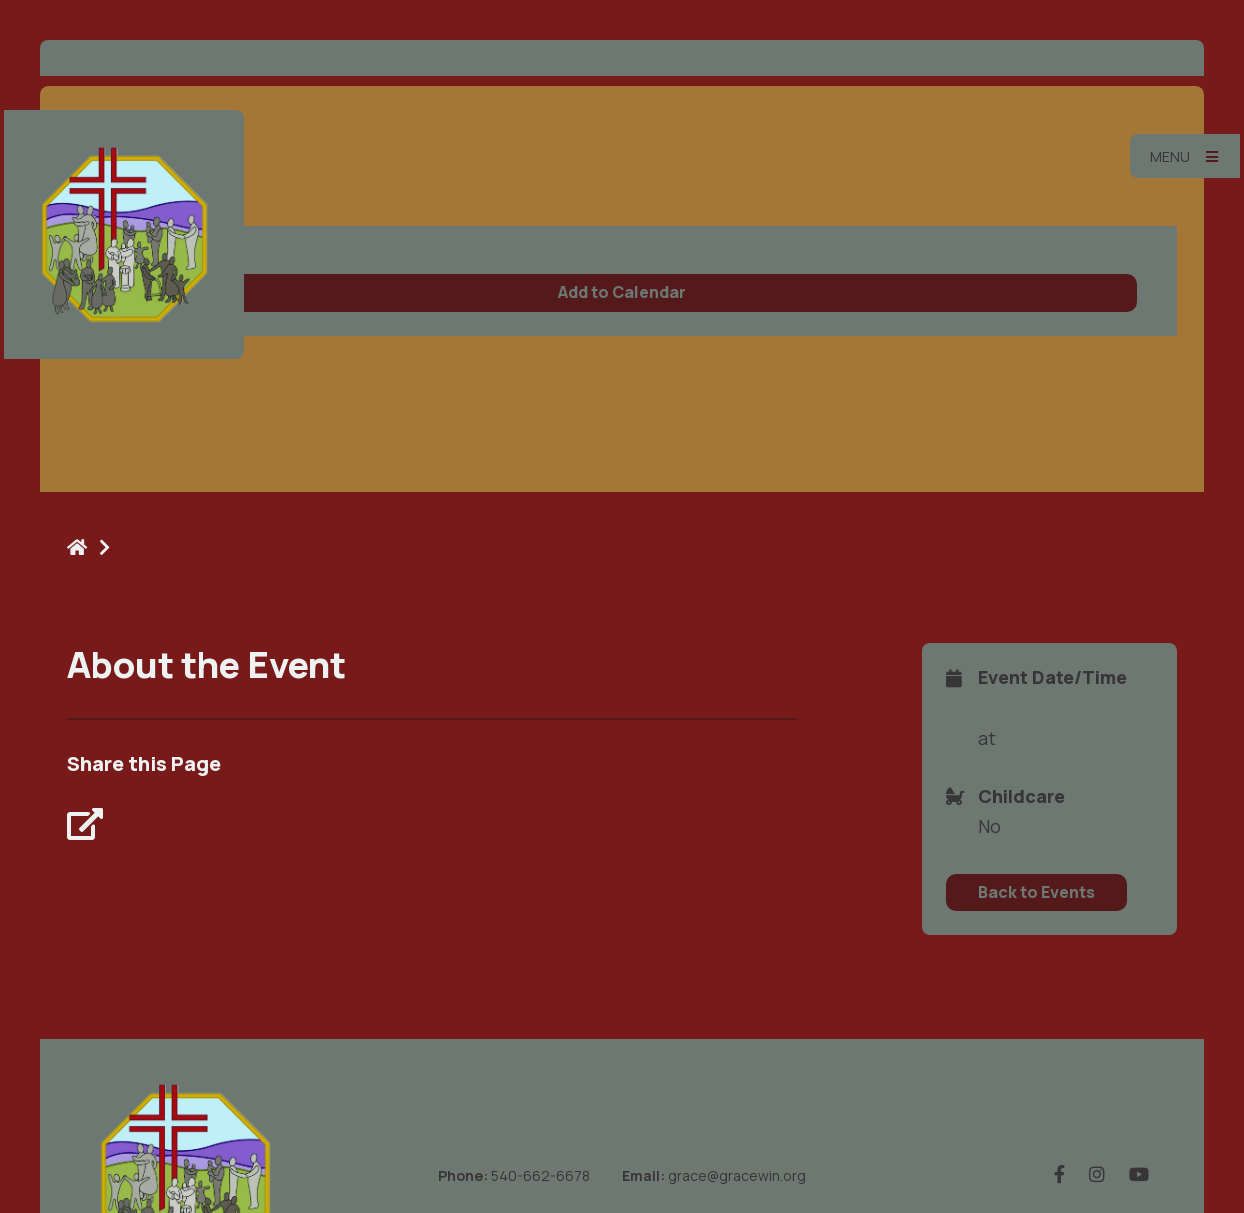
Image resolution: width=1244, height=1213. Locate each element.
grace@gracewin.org (737, 1175)
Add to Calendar (622, 292)
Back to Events (1036, 892)
